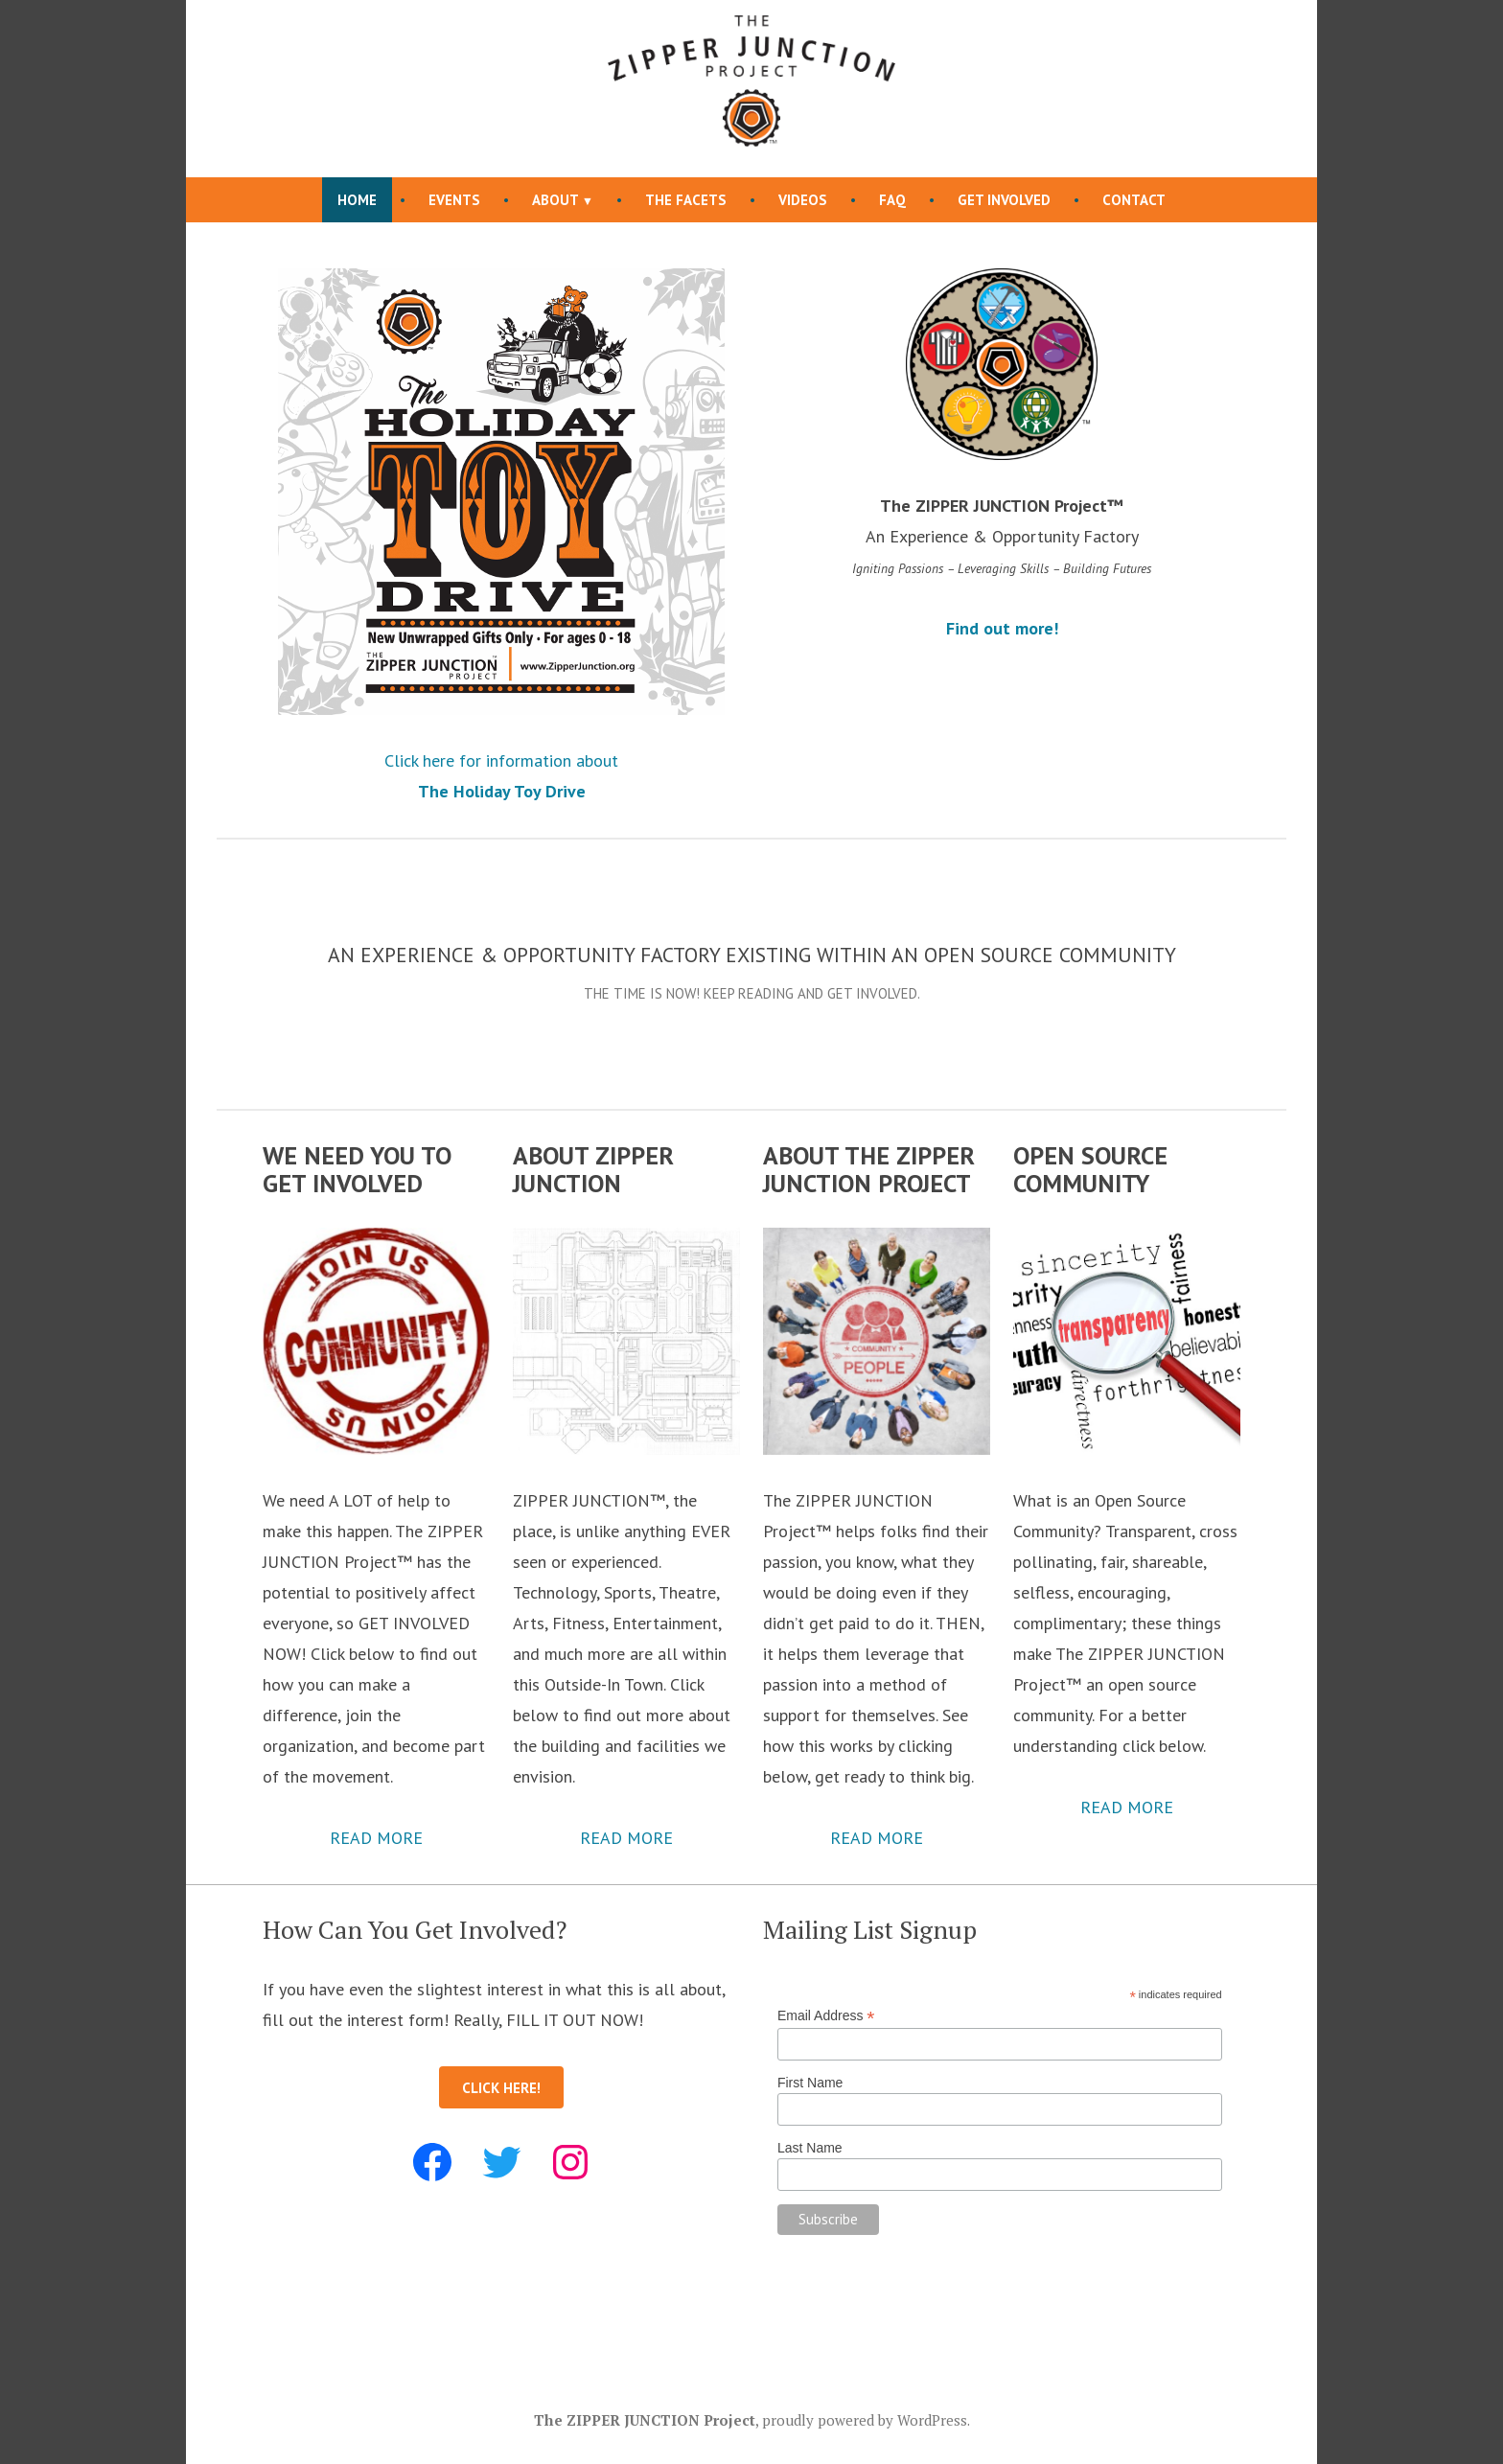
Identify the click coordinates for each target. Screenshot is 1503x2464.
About (555, 200)
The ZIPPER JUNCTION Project (644, 2419)
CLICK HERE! (501, 2088)
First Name (810, 2082)
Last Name (810, 2147)
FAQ (892, 200)
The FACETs (686, 200)
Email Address (826, 2016)
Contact (1134, 200)
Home (357, 200)
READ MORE (376, 1838)
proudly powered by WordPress (864, 2419)
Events (454, 200)
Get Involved (1004, 200)
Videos (802, 200)
